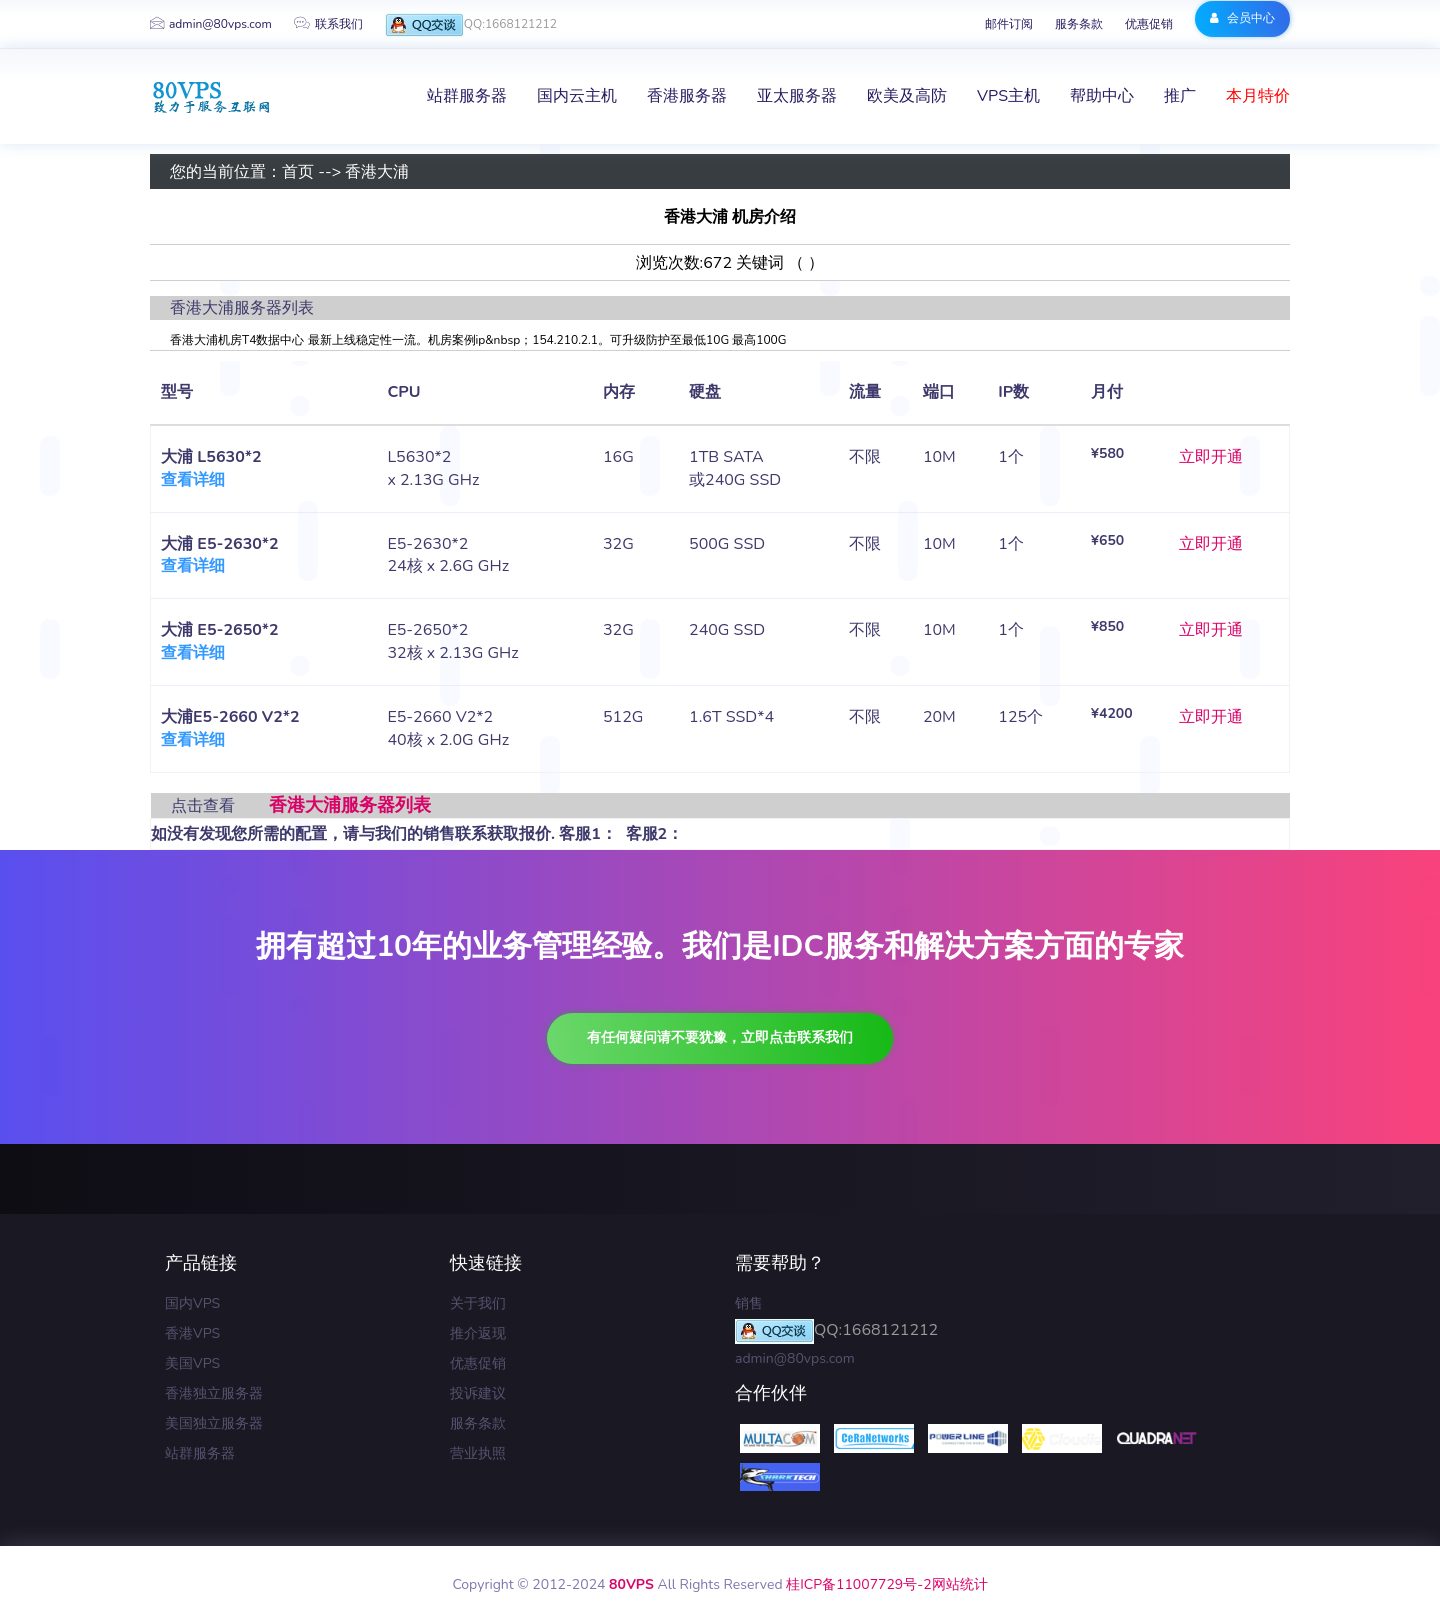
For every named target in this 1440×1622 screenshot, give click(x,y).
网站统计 (960, 1584)
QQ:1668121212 (471, 25)
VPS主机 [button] (1008, 96)
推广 (1180, 96)
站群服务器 (200, 1453)
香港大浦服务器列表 (350, 805)
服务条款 (1079, 24)
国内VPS (192, 1303)
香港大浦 (377, 172)
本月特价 (1258, 96)
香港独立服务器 (214, 1393)
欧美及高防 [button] (907, 96)
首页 (298, 172)
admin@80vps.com (211, 24)
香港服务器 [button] (687, 96)
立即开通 (1211, 457)
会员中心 (1242, 18)
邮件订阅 (1009, 24)
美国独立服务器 (214, 1423)
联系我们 (328, 24)
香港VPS (192, 1333)
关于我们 (478, 1303)
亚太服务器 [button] (797, 96)
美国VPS (192, 1363)
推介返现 (478, 1333)
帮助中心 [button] (1102, 96)
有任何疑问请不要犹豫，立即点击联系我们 (720, 1037)
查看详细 (193, 480)
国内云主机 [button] (577, 96)
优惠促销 (1149, 24)
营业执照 (478, 1453)
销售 (749, 1303)
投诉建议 (478, 1393)
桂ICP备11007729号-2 (858, 1584)
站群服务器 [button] (467, 96)
